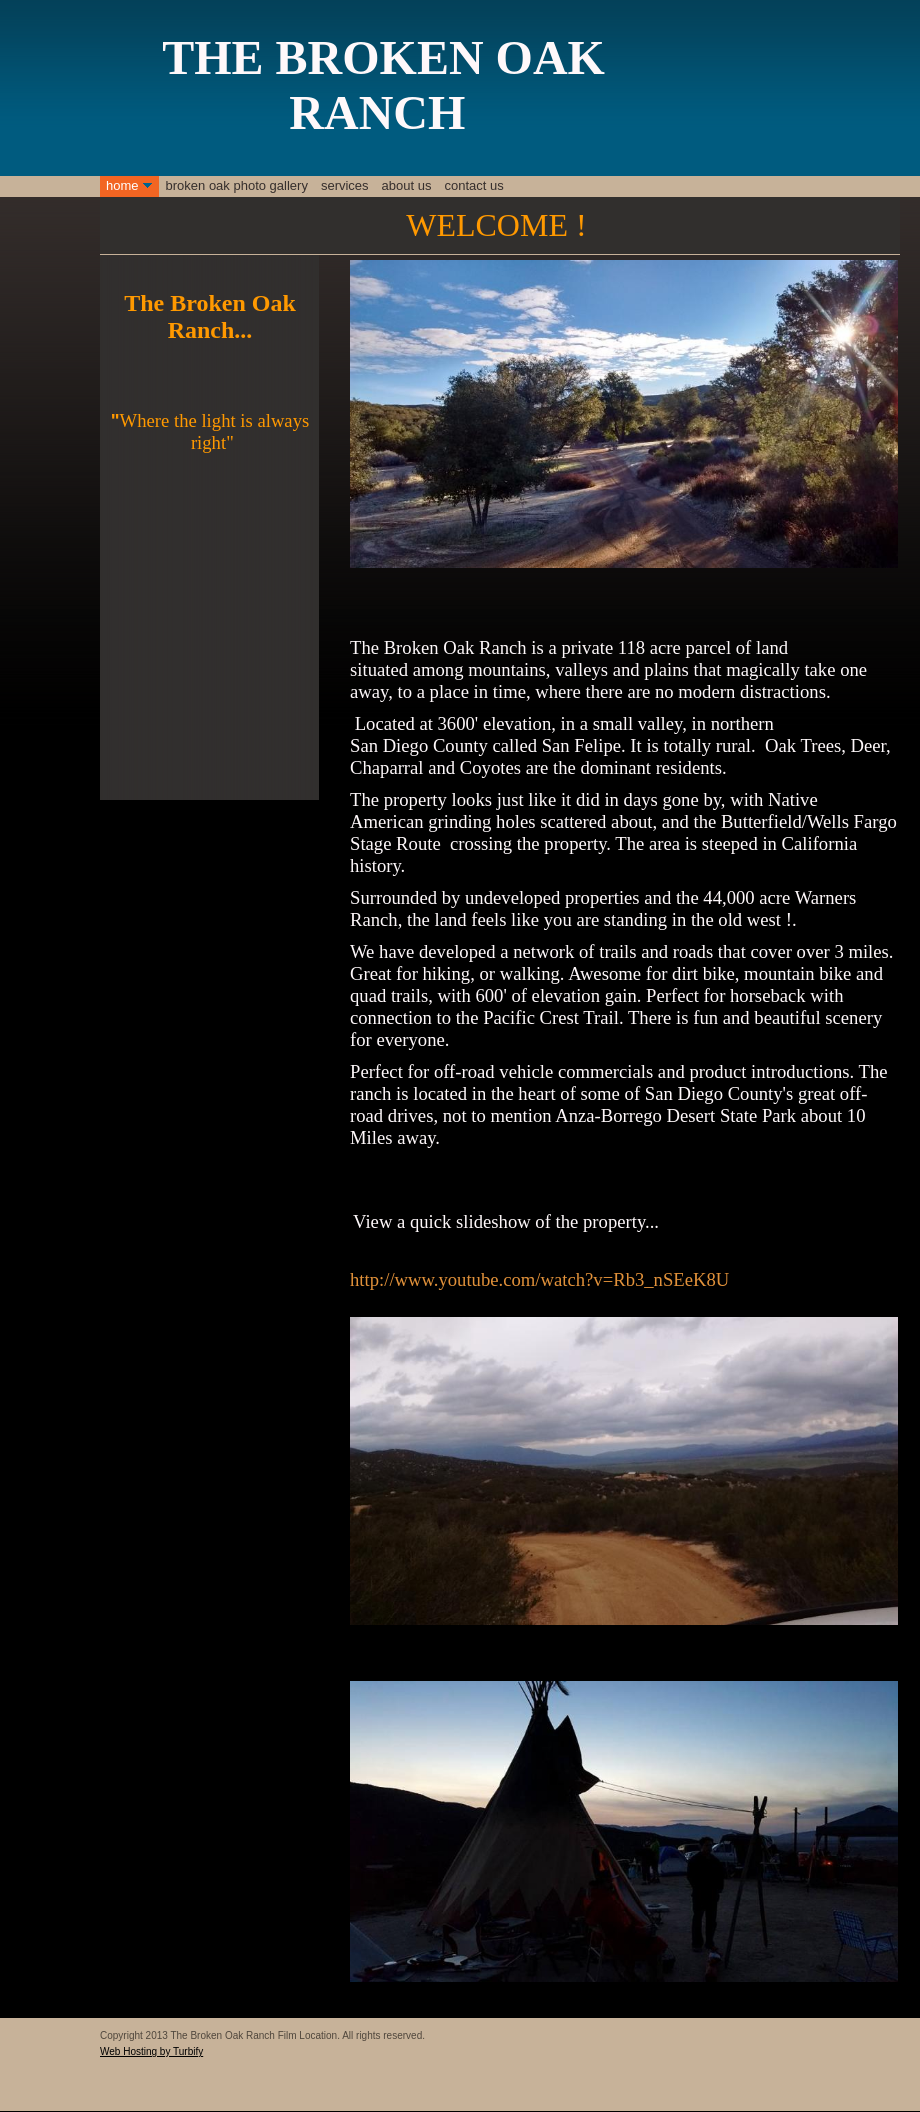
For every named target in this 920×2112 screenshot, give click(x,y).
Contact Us (473, 185)
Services (345, 185)
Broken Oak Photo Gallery (237, 185)
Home (122, 185)
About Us (407, 185)
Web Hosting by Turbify (151, 2051)
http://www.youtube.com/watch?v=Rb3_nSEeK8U (539, 1279)
